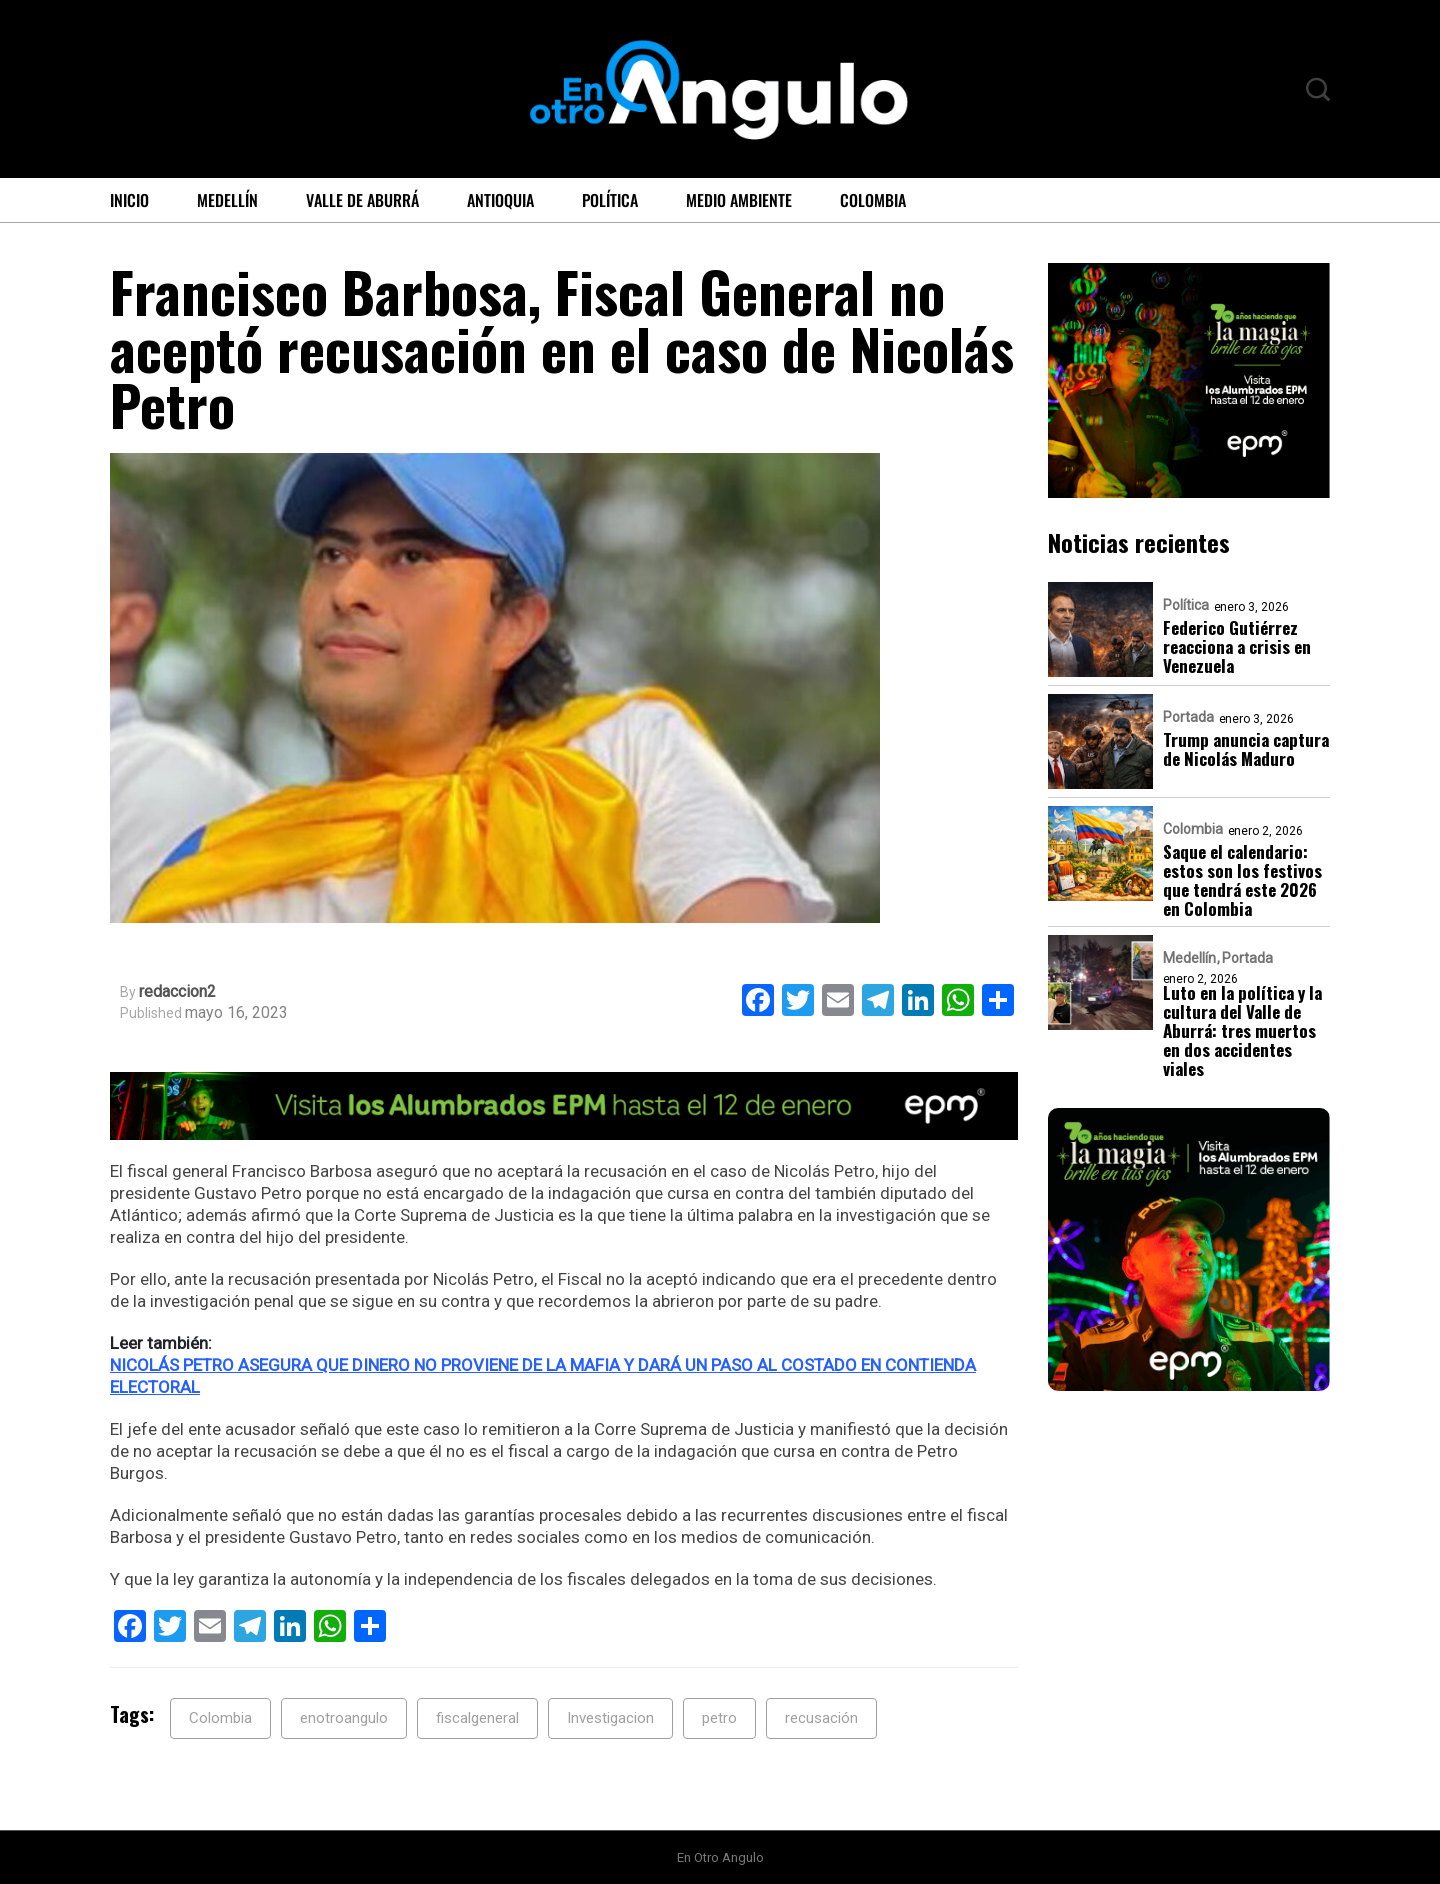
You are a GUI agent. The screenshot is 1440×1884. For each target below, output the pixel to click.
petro (719, 1718)
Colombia (873, 200)
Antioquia (500, 200)
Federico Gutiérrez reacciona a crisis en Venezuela (1237, 646)
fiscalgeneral (477, 1718)
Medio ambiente (739, 200)
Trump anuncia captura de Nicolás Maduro (1246, 749)
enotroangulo (344, 1718)
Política (610, 200)
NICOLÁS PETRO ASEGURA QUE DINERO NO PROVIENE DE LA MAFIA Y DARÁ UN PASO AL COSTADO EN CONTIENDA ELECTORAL (543, 1376)
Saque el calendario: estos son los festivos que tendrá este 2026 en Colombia (1242, 880)
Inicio (129, 200)
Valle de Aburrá (362, 200)
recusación (821, 1718)
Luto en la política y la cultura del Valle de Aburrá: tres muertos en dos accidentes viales (1242, 1030)
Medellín (227, 200)
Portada (1188, 717)
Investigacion (610, 1718)
